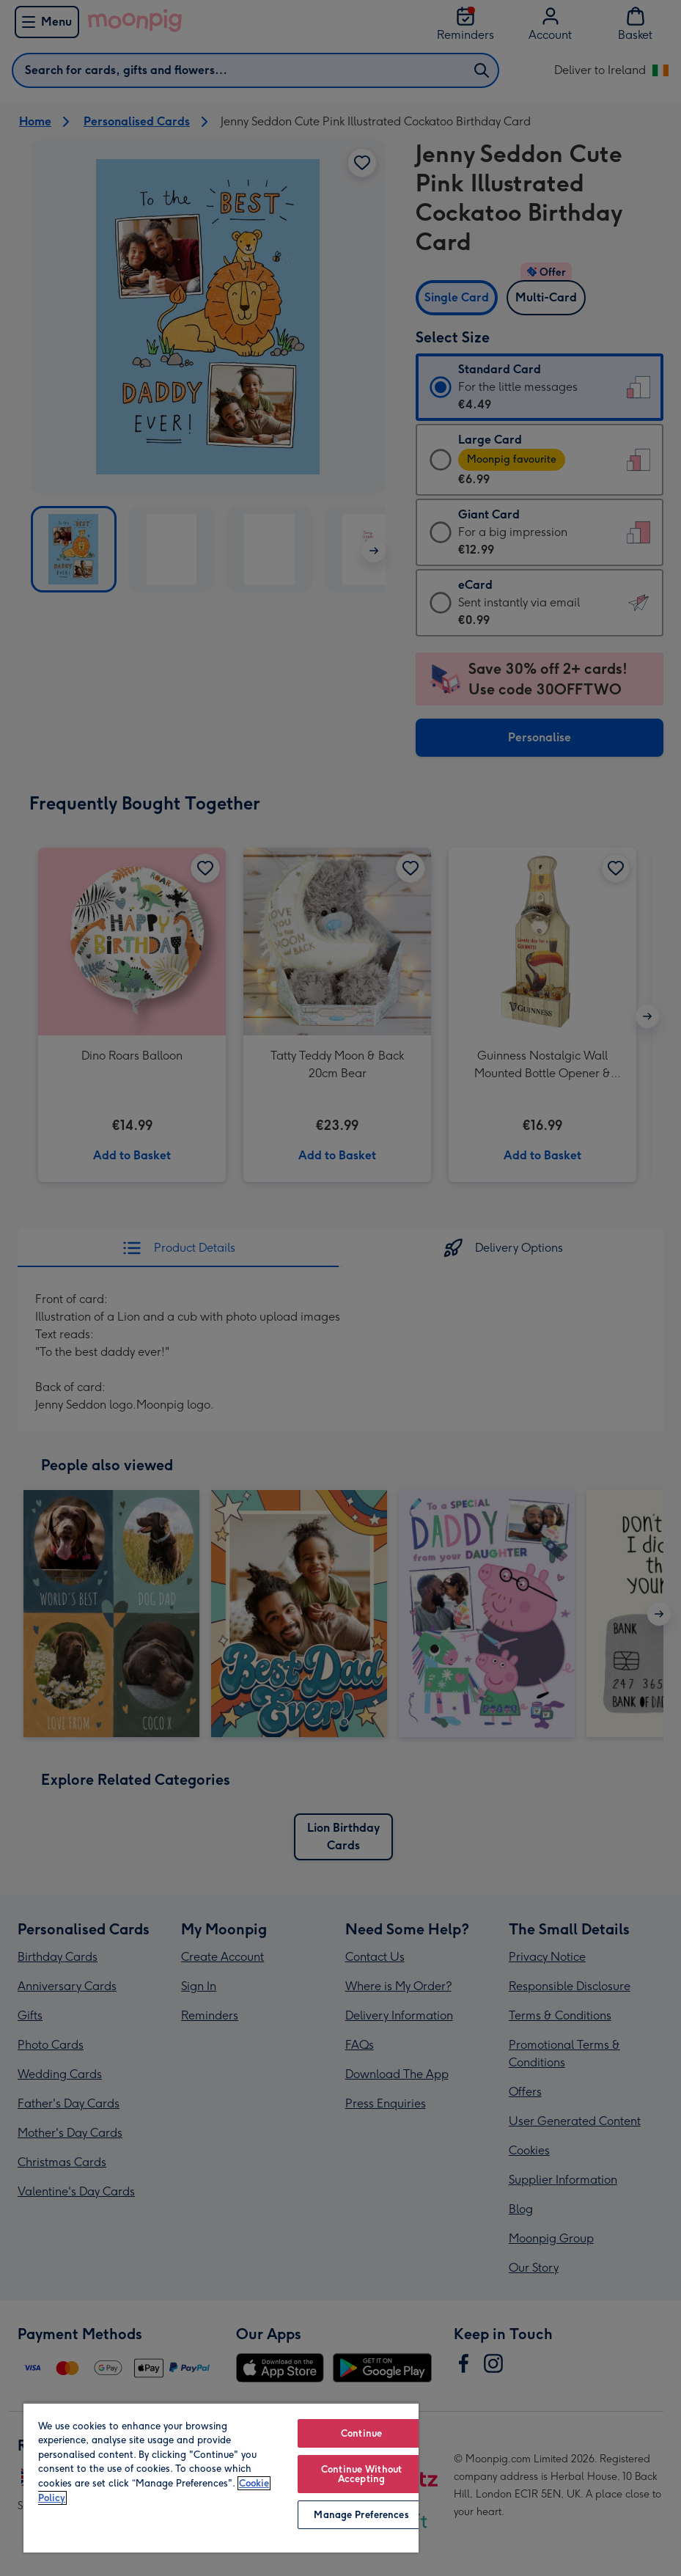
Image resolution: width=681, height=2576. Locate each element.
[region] (221, 2477)
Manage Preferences (361, 2514)
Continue (361, 2433)
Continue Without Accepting (361, 2474)
